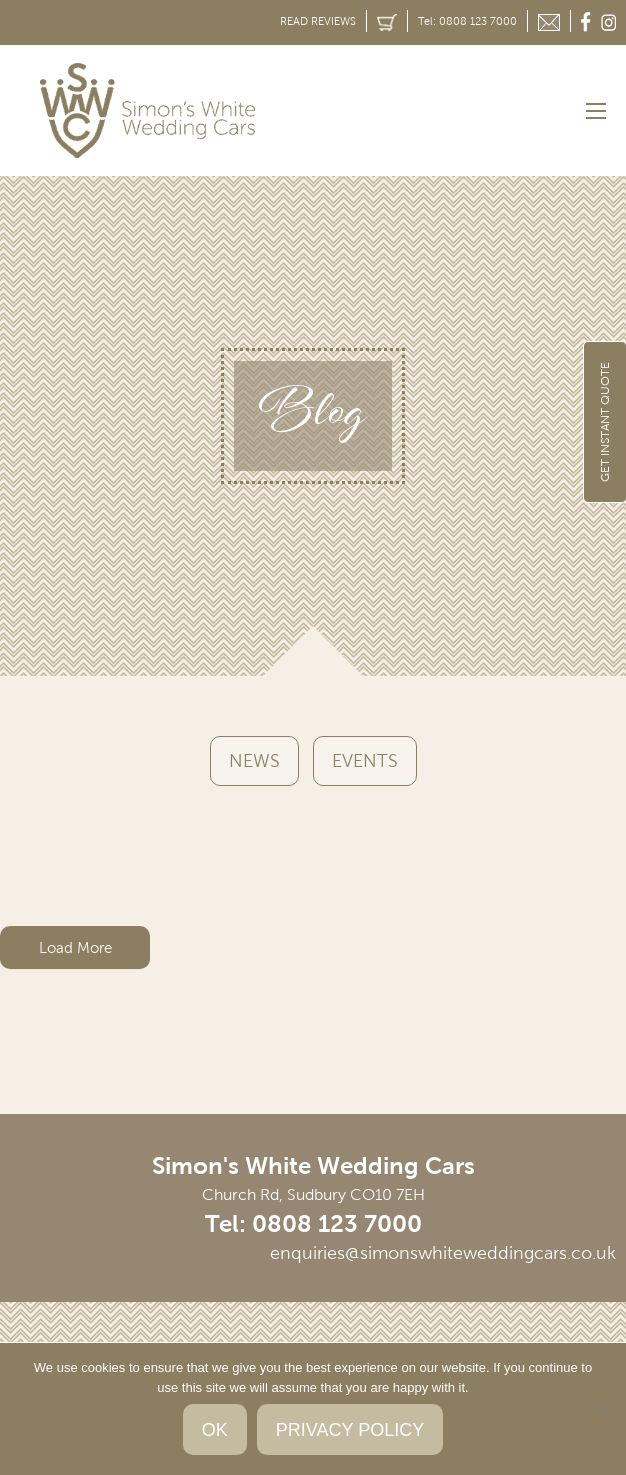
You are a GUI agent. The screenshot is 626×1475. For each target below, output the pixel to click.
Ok (215, 1430)
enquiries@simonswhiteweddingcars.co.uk (443, 1253)
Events (365, 761)
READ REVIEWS (318, 21)
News (254, 761)
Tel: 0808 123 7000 (467, 21)
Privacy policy (350, 1430)
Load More (75, 948)
